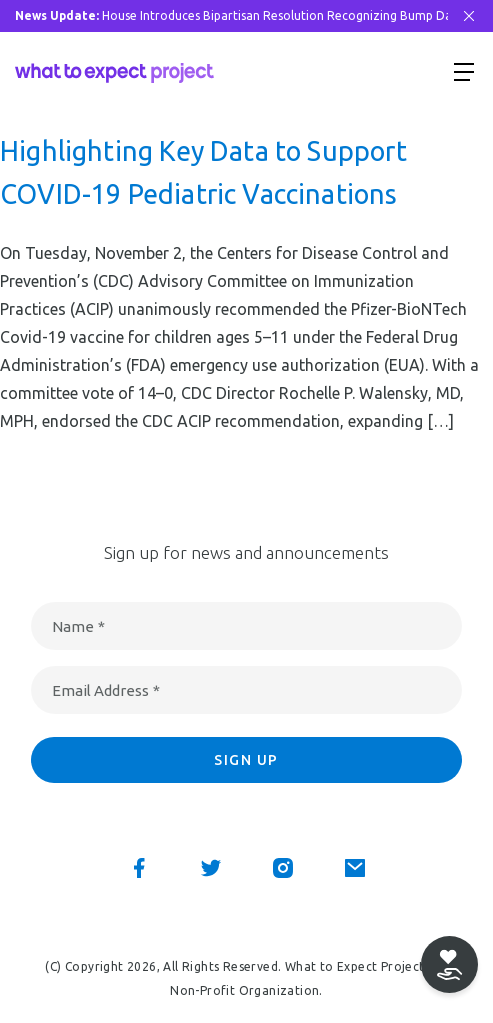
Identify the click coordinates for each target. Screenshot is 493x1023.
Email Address (106, 690)
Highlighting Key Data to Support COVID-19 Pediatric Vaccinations (203, 172)
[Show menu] (464, 71)
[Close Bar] (469, 16)
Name (78, 626)
